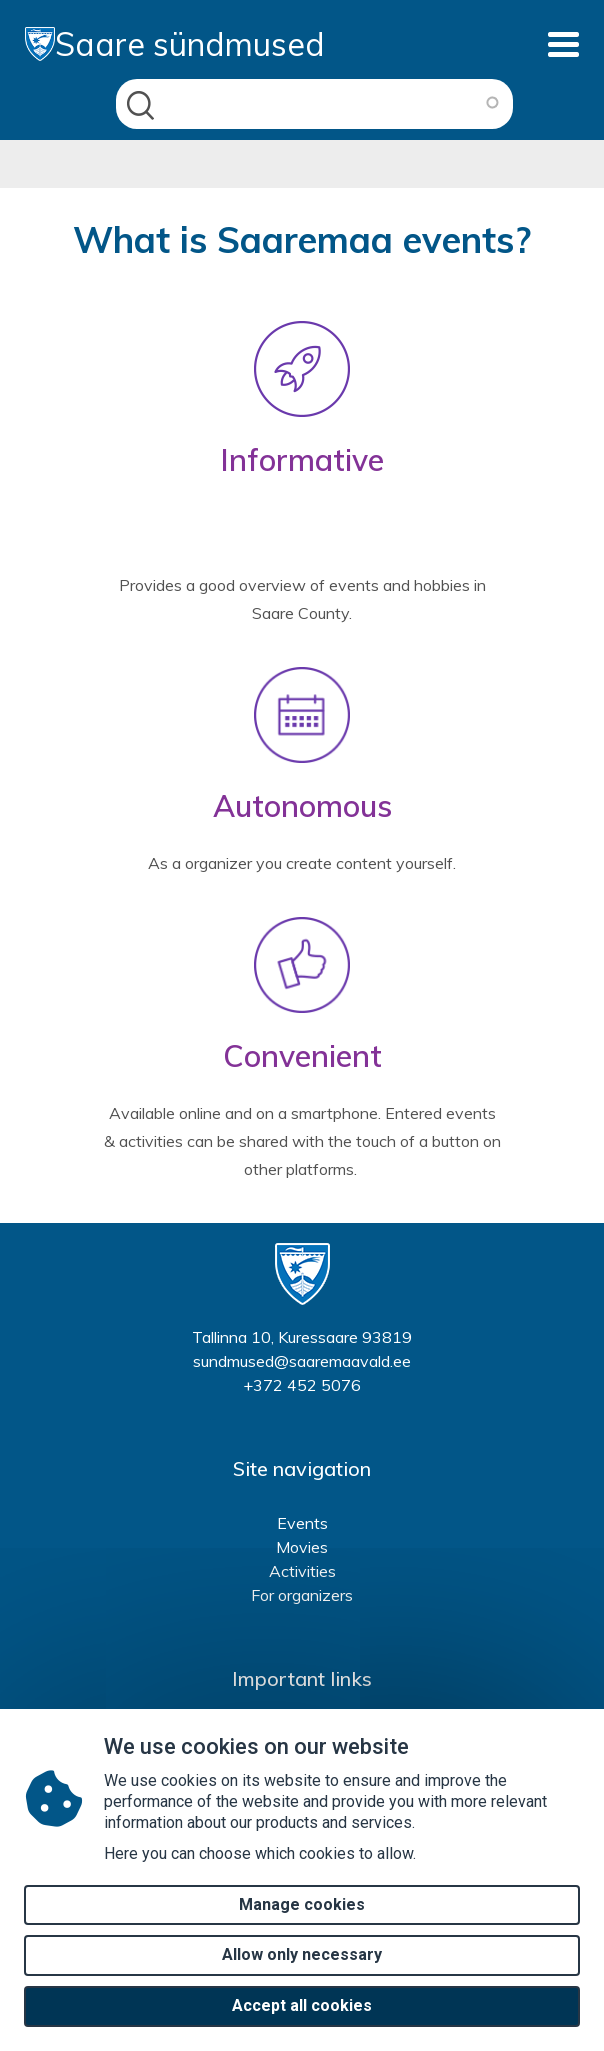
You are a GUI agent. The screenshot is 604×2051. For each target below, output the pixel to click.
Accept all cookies (302, 2025)
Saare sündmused (175, 44)
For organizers (302, 1595)
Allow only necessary (302, 1974)
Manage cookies (302, 1923)
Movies (302, 1547)
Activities (302, 1571)
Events (302, 1523)
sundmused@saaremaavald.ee (302, 1361)
